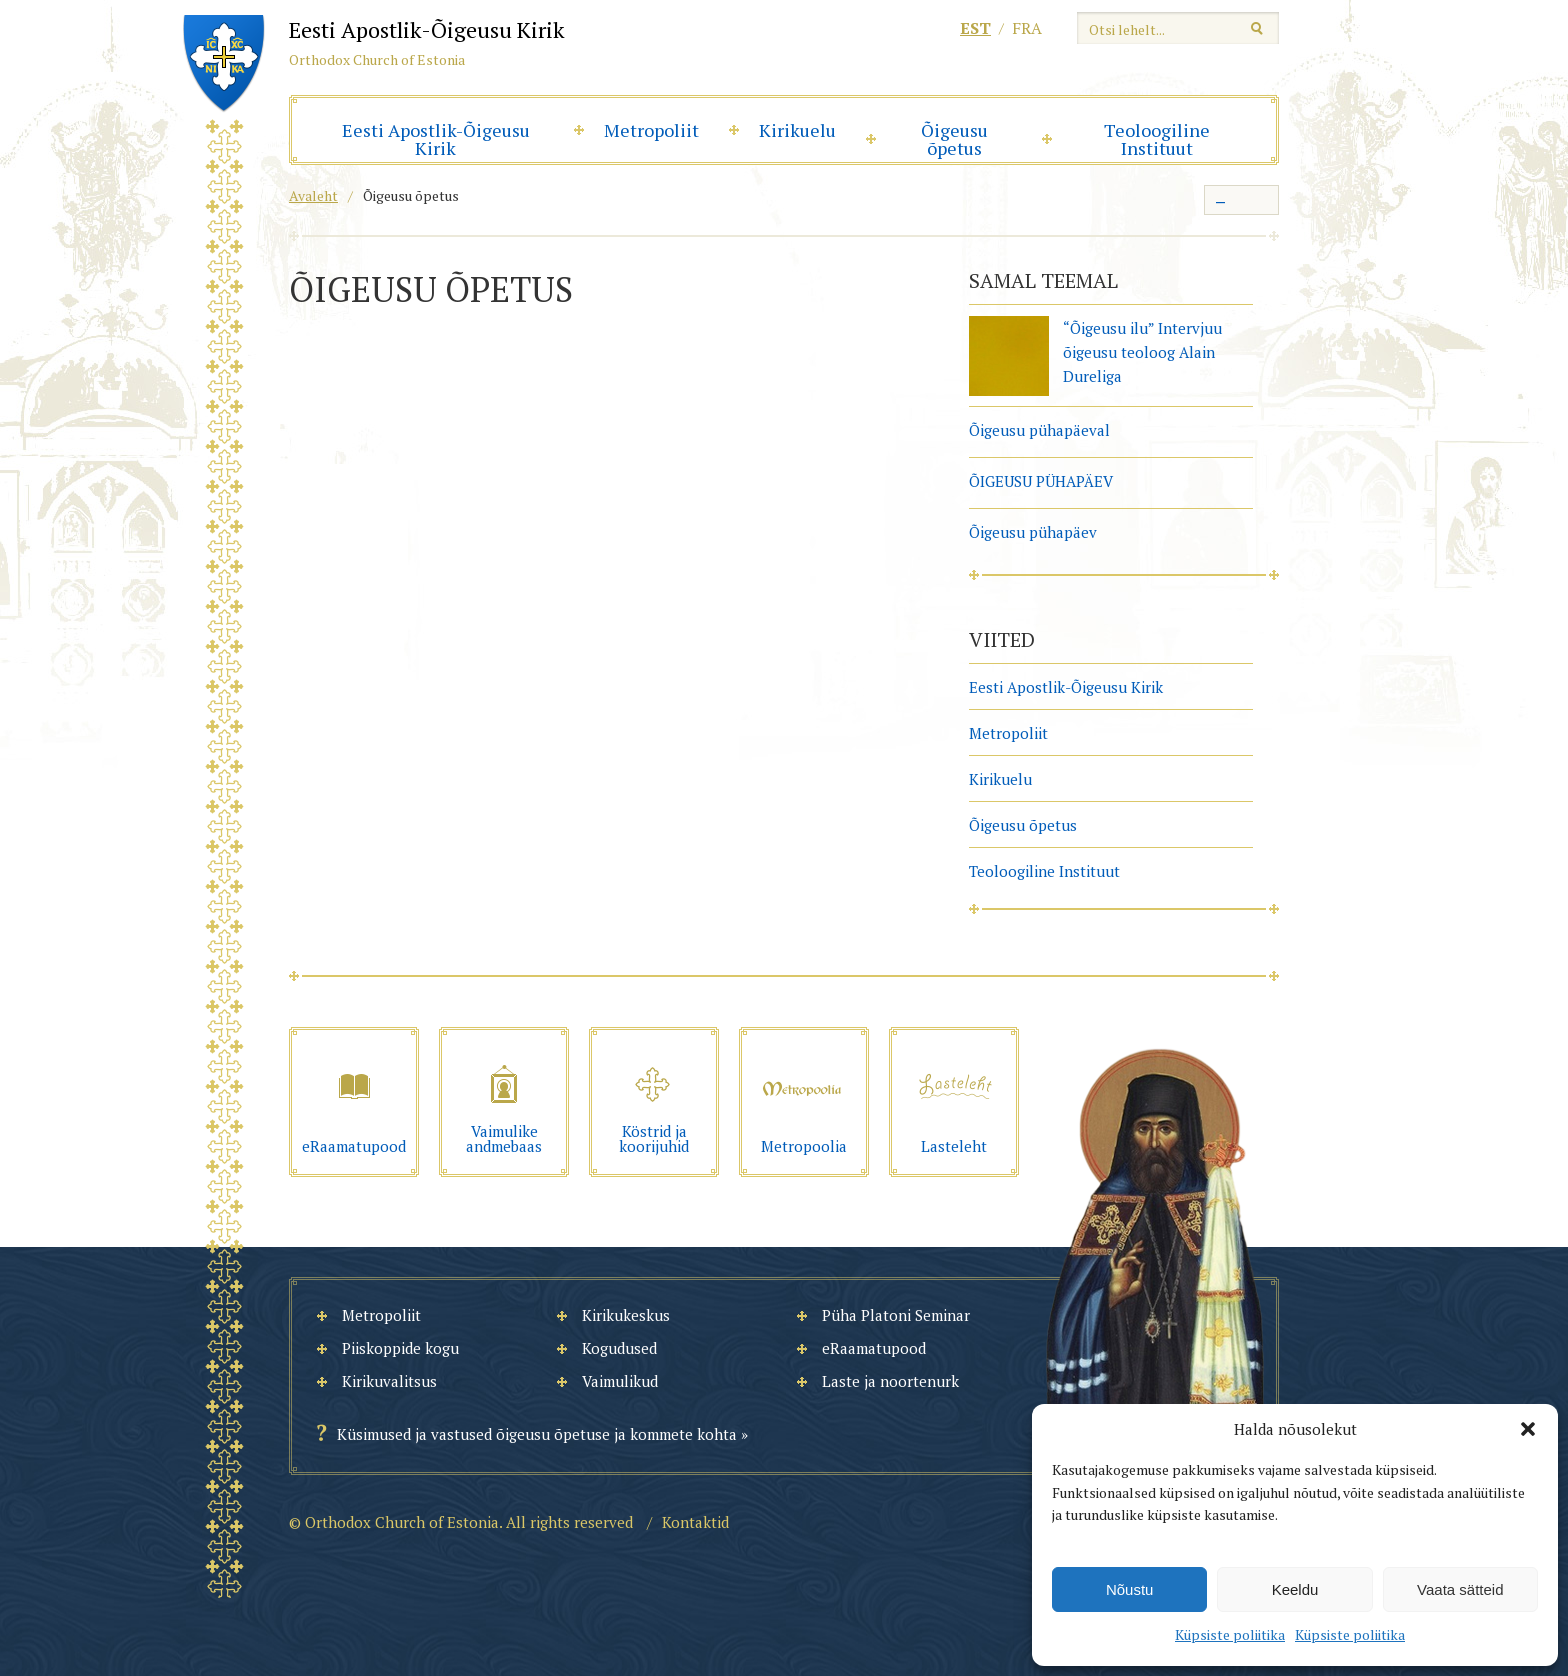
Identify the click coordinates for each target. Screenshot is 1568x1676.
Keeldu (1295, 1589)
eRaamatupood (874, 1348)
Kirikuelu (797, 130)
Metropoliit (651, 130)
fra (1027, 28)
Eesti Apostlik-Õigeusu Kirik (436, 139)
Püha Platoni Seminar (896, 1315)
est (975, 28)
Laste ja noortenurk (890, 1381)
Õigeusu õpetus (954, 139)
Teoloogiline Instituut (1157, 139)
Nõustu (1130, 1589)
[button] (1528, 1429)
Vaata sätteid (1460, 1589)
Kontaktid (695, 1522)
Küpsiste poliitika (1230, 1634)
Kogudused (619, 1348)
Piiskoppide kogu (400, 1348)
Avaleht (313, 195)
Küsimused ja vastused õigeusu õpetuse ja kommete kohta (537, 1434)
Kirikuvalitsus (389, 1381)
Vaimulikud (620, 1381)
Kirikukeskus (626, 1315)
